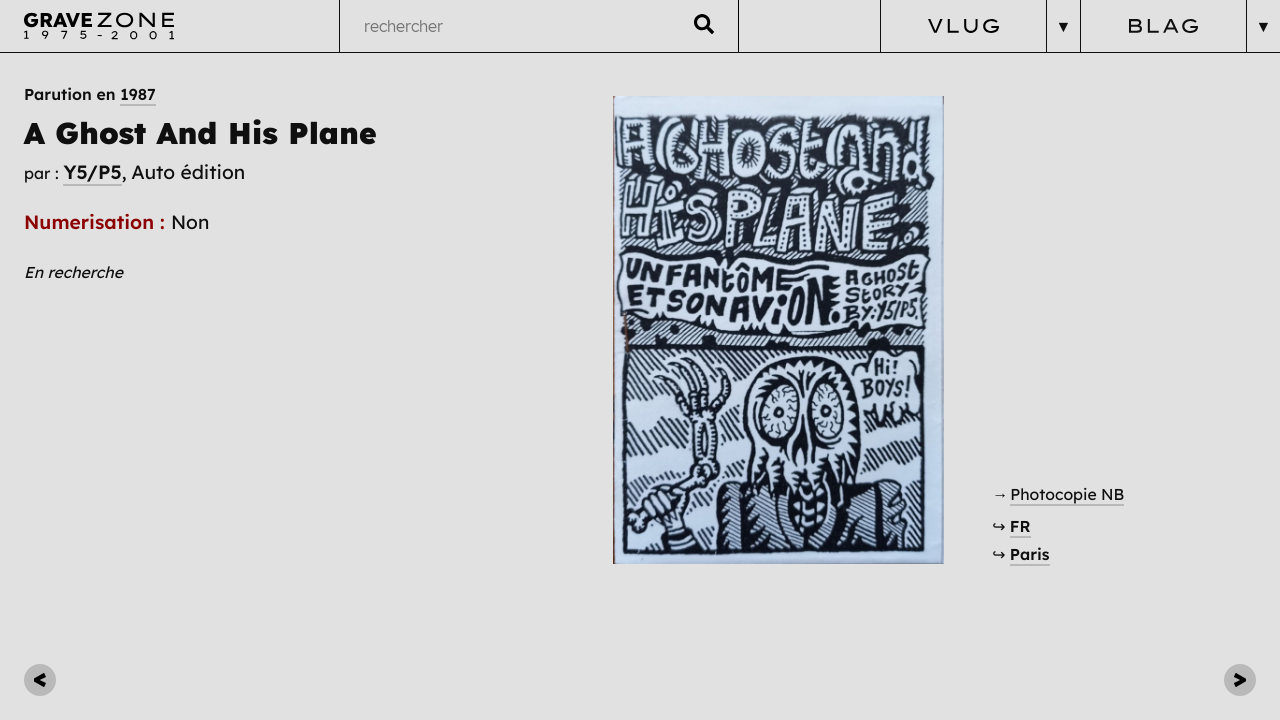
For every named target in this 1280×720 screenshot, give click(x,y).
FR (1020, 526)
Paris (1030, 554)
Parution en (90, 94)
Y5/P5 (92, 172)
